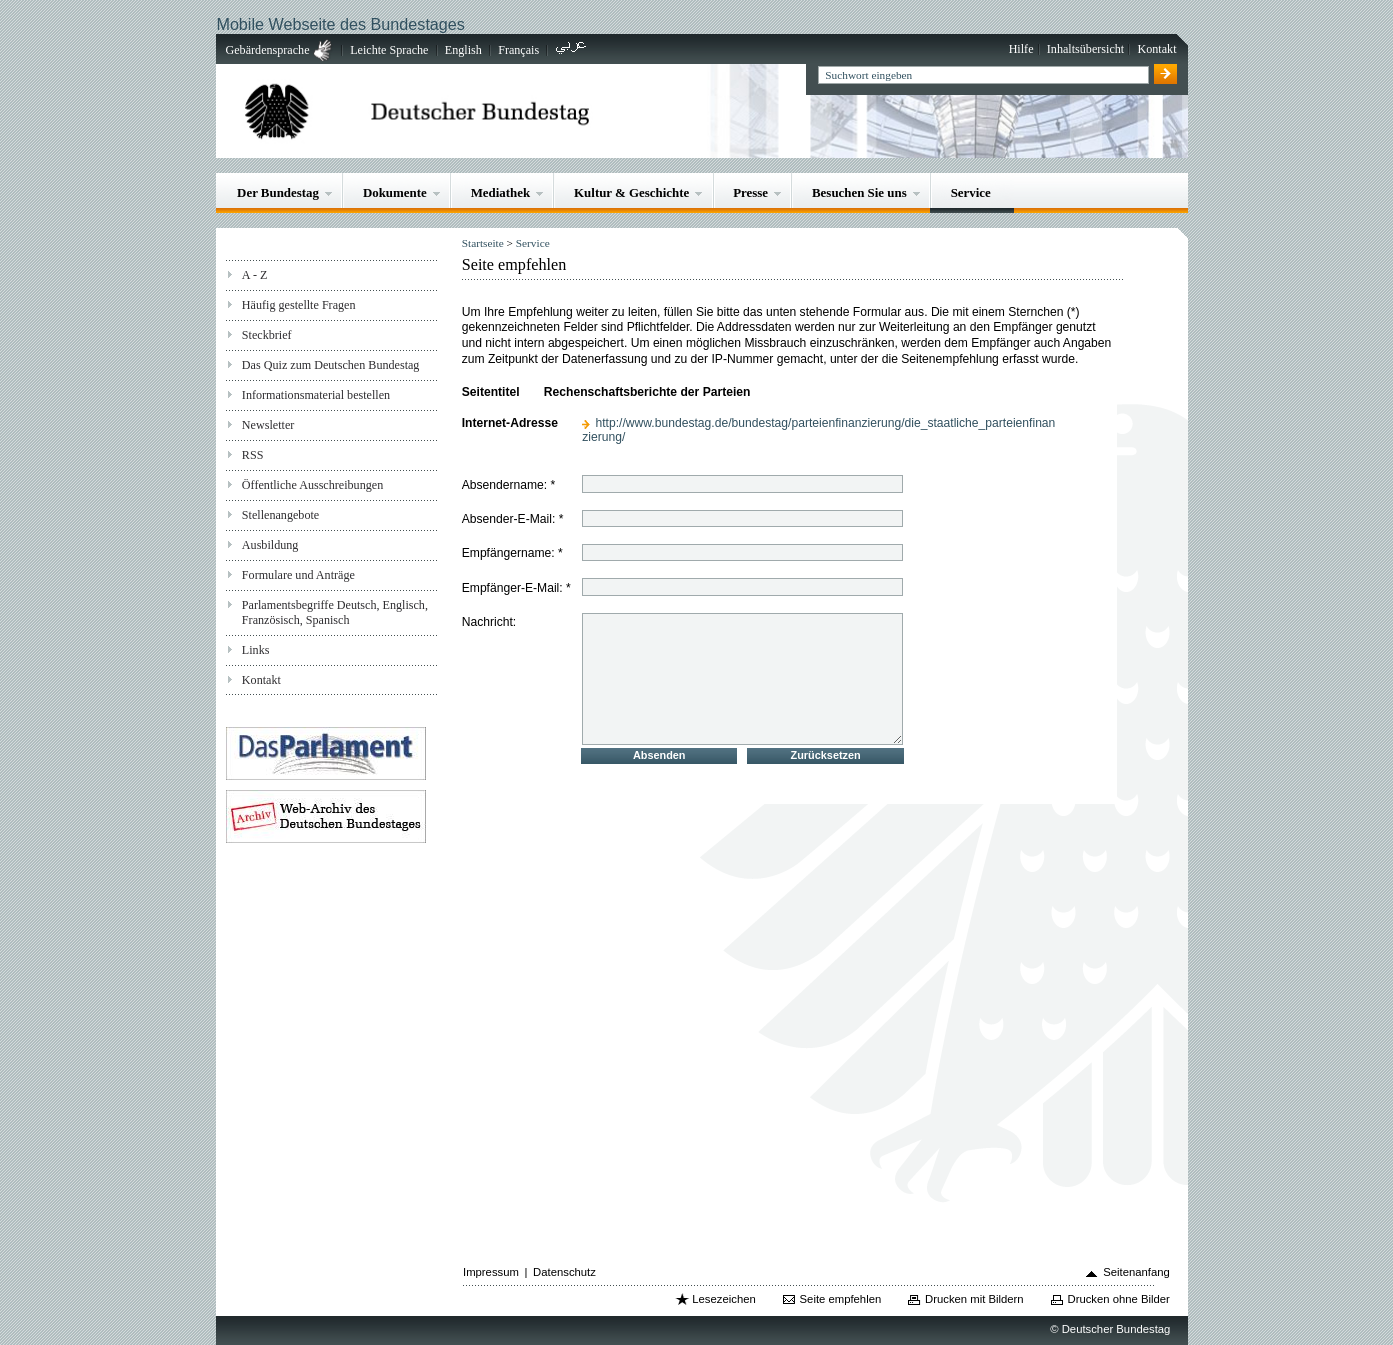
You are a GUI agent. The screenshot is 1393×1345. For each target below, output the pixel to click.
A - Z (255, 275)
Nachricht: (489, 621)
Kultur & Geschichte (631, 192)
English (463, 50)
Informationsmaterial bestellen (316, 395)
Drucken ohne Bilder (1119, 1299)
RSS (253, 455)
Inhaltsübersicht (1085, 49)
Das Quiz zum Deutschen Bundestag (331, 365)
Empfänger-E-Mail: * (516, 588)
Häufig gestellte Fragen (299, 305)
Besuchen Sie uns (859, 192)
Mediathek (501, 192)
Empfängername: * (512, 553)
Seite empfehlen (841, 1299)
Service (971, 192)
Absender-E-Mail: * (513, 519)
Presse (750, 192)
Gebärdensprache (268, 50)
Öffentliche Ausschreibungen (312, 485)
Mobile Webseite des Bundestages (340, 24)
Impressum (491, 1272)
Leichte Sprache (389, 50)
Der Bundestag (278, 192)
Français (518, 50)
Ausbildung (270, 545)
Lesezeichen (723, 1299)
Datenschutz (564, 1272)
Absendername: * (509, 485)
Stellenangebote (280, 515)
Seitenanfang (1136, 1272)
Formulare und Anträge (298, 575)
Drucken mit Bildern (974, 1299)
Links (256, 650)
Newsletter (268, 425)
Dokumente (395, 192)
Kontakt (1157, 49)
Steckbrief (267, 335)
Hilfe (1021, 49)
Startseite (483, 243)
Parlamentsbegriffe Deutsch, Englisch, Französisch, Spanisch (335, 612)
